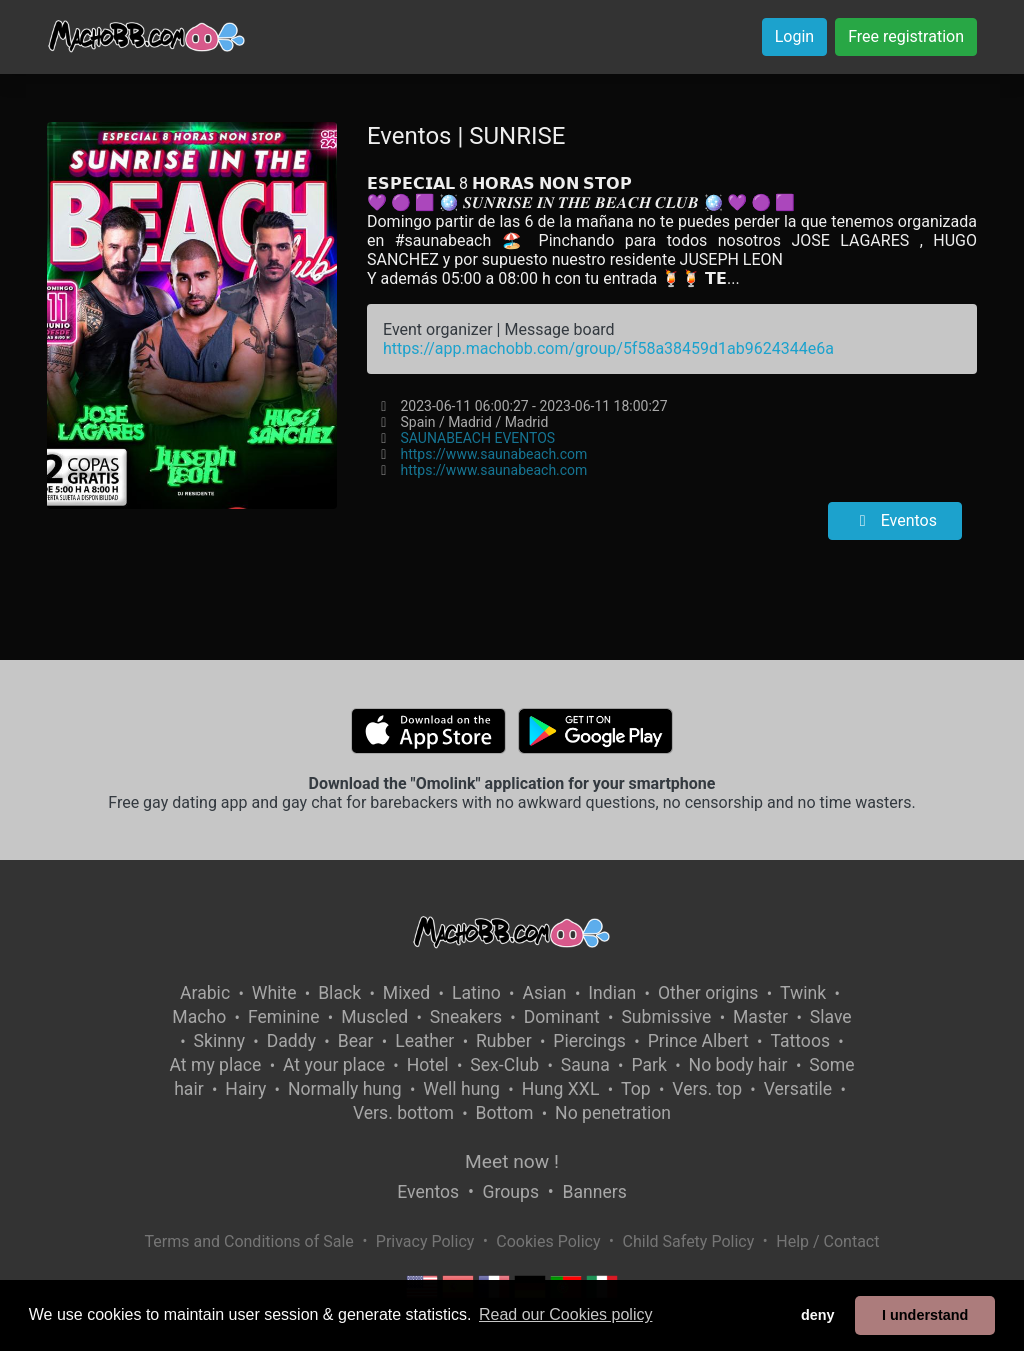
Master (760, 1017)
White (274, 993)
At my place (216, 1065)
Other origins (708, 993)
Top (636, 1089)
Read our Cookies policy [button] (565, 1314)
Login (794, 36)
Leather (424, 1041)
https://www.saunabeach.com (493, 454)
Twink (803, 993)
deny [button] (818, 1315)
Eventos (895, 520)
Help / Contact (827, 1241)
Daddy (291, 1041)
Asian (544, 993)
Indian (612, 993)
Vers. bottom (403, 1113)
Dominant (562, 1017)
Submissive (666, 1017)
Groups (511, 1192)
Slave (831, 1017)
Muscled (374, 1017)
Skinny (219, 1041)
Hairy (245, 1089)
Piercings (589, 1041)
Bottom (505, 1113)
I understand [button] (925, 1315)
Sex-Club (504, 1065)
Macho (199, 1017)
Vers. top (707, 1089)
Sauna (585, 1065)
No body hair (738, 1065)
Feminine (284, 1017)
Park (648, 1065)
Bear (356, 1041)
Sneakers (466, 1017)
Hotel (428, 1065)
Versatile (798, 1089)
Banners (594, 1192)
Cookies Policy (548, 1241)
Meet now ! (512, 1161)
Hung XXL (561, 1089)
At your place (334, 1065)
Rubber (504, 1041)
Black (339, 993)
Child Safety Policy (689, 1241)
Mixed (406, 993)
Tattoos (800, 1041)
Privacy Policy (425, 1241)
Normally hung (345, 1089)
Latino (476, 993)
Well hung (461, 1089)
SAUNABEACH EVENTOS (477, 438)
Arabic (205, 993)
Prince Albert (698, 1041)
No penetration (613, 1113)
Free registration (906, 36)
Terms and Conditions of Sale (249, 1241)
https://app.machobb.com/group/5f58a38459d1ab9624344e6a (608, 348)
